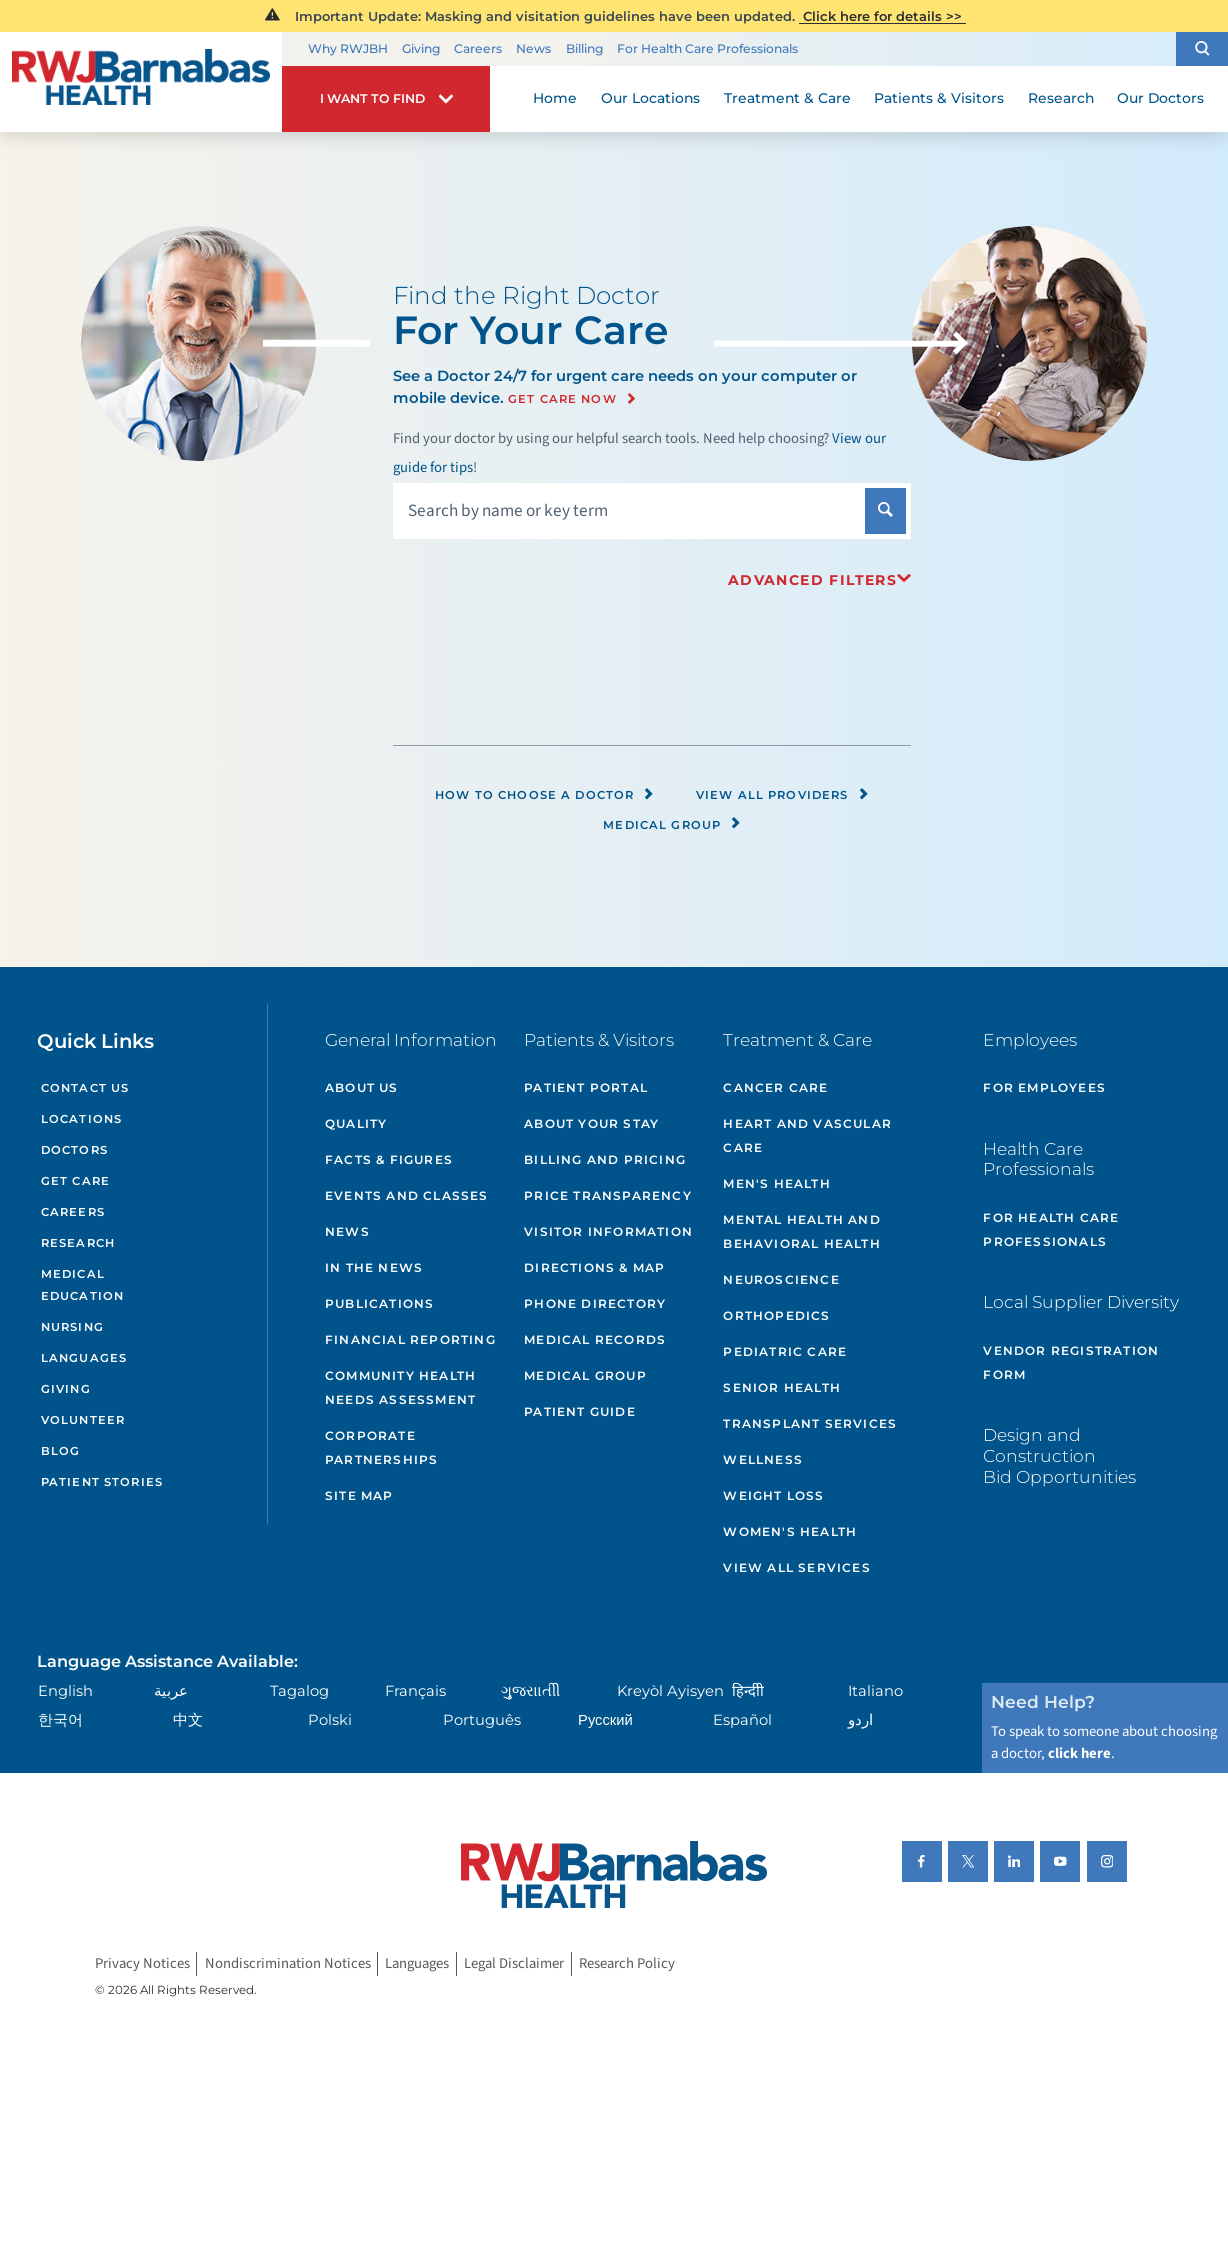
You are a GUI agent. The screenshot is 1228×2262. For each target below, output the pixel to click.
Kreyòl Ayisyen (670, 1691)
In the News (374, 1267)
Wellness (763, 1459)
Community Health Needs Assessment (400, 1387)
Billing (584, 48)
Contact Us (85, 1088)
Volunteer (83, 1420)
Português (482, 1720)
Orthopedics (776, 1315)
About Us (362, 1087)
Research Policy (627, 1964)
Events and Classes (407, 1195)
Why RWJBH (348, 48)
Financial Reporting (410, 1339)
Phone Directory (595, 1303)
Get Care (75, 1181)
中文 (188, 1720)
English (65, 1691)
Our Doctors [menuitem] (1160, 98)
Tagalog (299, 1691)
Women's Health (790, 1531)
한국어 (60, 1720)
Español (742, 1720)
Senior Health (782, 1387)
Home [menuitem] (555, 98)
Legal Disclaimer (514, 1964)
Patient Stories (102, 1482)
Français (415, 1691)
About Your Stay (591, 1123)
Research (78, 1243)
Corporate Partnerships (381, 1447)
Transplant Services (810, 1423)
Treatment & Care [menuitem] (787, 98)
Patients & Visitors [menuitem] (939, 98)
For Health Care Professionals (707, 48)
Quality (356, 1123)
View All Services (796, 1567)
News (533, 48)
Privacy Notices (142, 1964)
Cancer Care (775, 1087)
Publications (379, 1303)
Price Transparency (608, 1195)
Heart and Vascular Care (807, 1135)
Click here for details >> (882, 16)
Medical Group (672, 825)
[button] (1202, 49)
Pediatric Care (785, 1351)
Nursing (72, 1327)
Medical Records (595, 1339)
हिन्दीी (748, 1691)
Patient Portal (586, 1087)
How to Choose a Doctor (545, 795)
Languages (84, 1358)
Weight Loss (773, 1495)
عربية (171, 1691)
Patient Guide (580, 1411)
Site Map (359, 1495)
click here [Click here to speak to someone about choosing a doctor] (1079, 1753)
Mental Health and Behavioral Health (801, 1231)
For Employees (1044, 1087)
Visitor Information (608, 1231)
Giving (421, 48)
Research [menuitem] (1061, 98)
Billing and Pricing (605, 1159)
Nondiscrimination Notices (288, 1964)
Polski (330, 1720)
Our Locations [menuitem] (650, 98)
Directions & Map (594, 1267)
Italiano (875, 1691)
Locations (81, 1119)
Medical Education (82, 1285)
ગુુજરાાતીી (530, 1691)
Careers (478, 48)
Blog (61, 1451)
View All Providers (782, 795)
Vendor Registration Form (1071, 1362)
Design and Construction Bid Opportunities (1059, 1455)
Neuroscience (781, 1279)
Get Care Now (562, 399)
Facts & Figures (389, 1159)
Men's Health (776, 1183)
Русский (605, 1720)
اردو (860, 1720)
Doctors (74, 1150)
